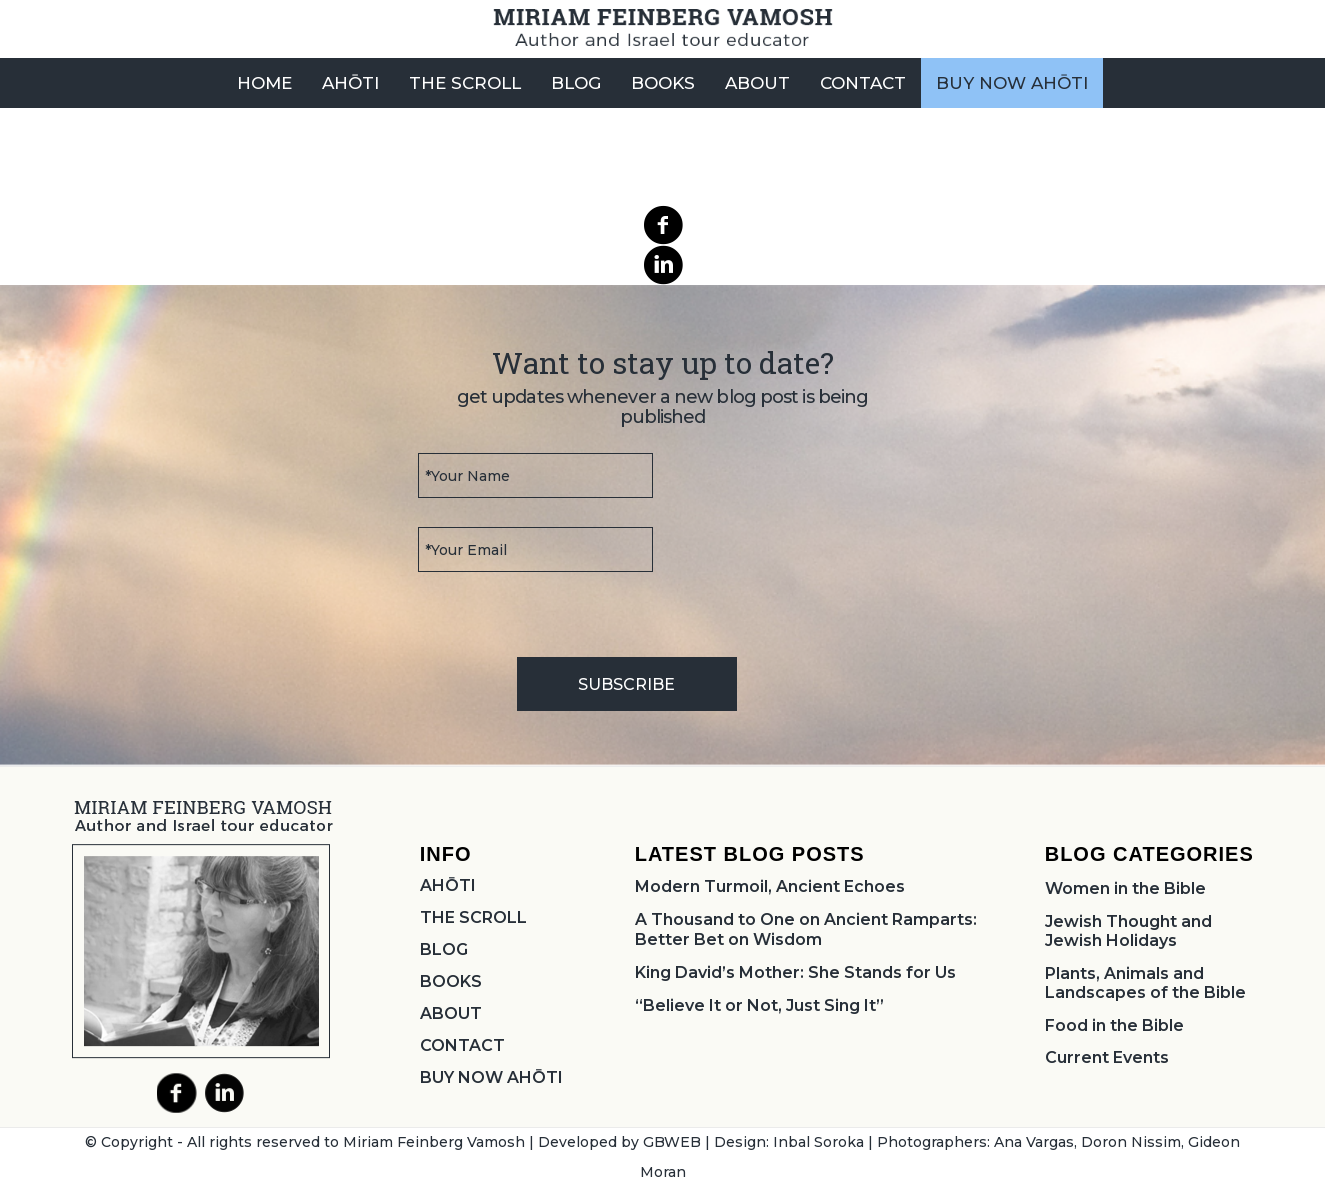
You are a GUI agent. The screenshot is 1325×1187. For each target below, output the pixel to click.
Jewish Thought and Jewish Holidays (1128, 931)
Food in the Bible (1114, 1025)
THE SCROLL (473, 917)
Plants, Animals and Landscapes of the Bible (1145, 983)
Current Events (1107, 1057)
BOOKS (451, 981)
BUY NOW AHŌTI (491, 1077)
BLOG (444, 949)
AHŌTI (448, 885)
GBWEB (672, 1142)
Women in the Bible (1125, 888)
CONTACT (462, 1045)
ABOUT (451, 1013)
